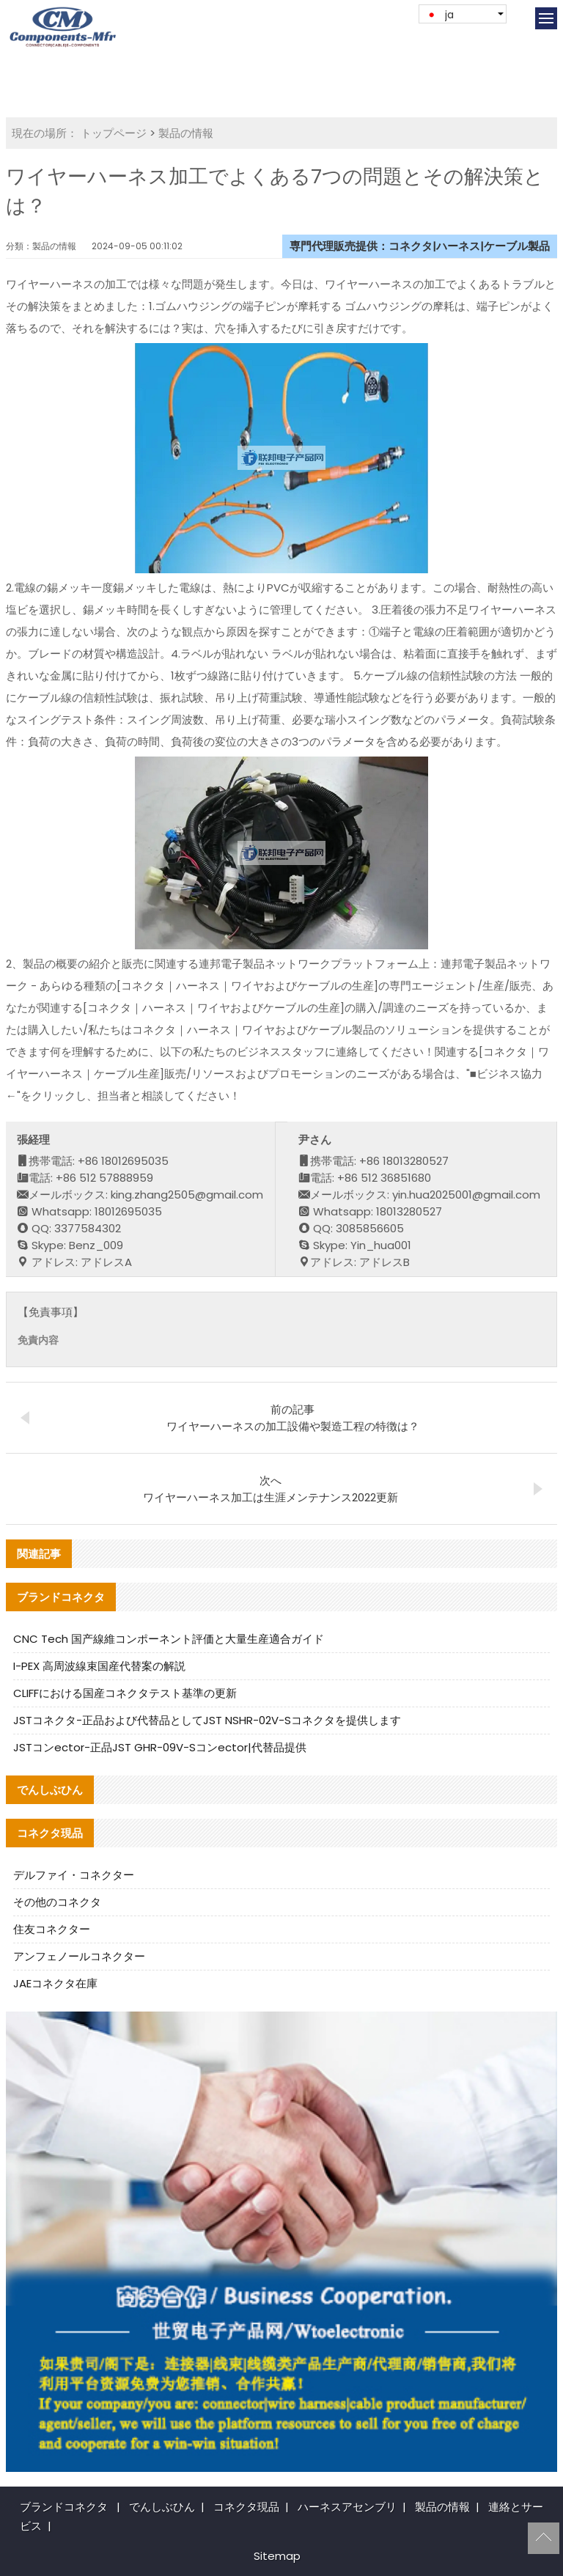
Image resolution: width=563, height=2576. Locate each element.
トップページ (114, 133)
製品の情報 (185, 133)
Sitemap (277, 2556)
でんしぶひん (162, 2506)
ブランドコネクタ (64, 2506)
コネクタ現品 (246, 2506)
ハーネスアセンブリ (347, 2506)
